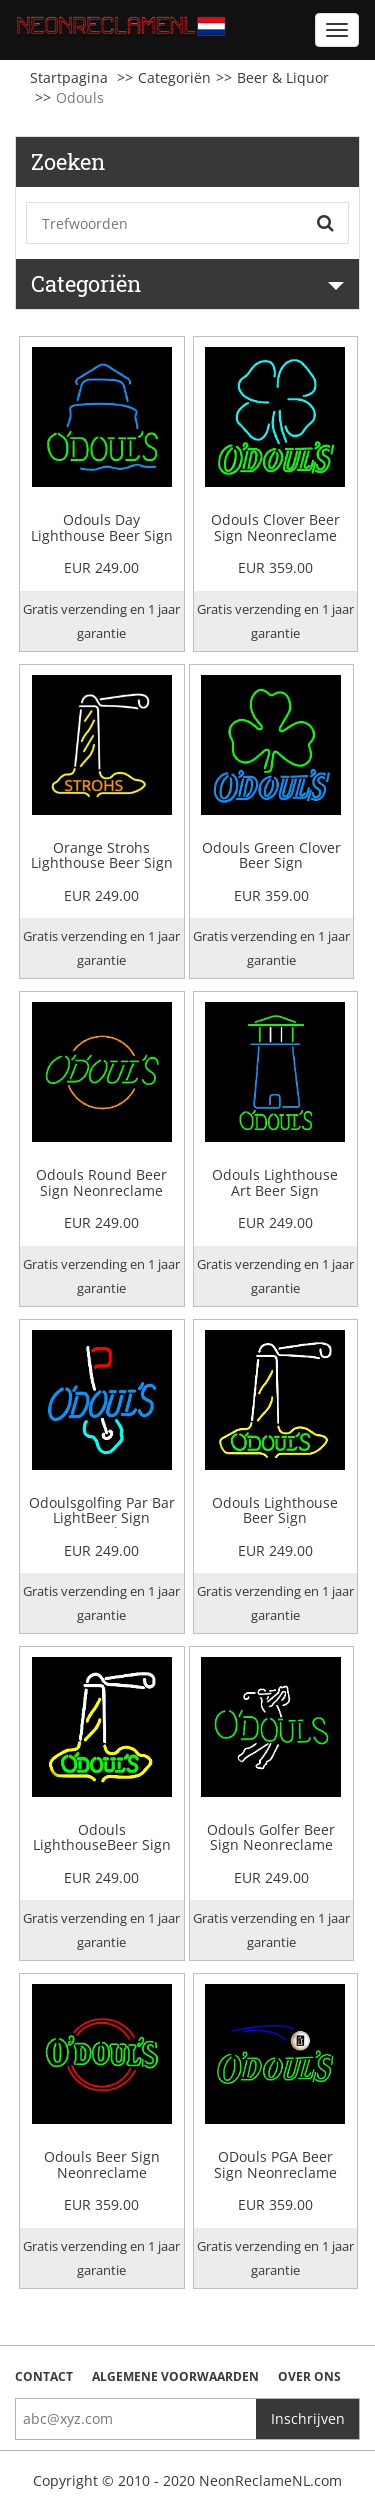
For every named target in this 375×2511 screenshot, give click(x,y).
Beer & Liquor (283, 77)
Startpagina (69, 77)
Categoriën (174, 77)
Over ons (309, 2376)
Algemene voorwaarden (175, 2376)
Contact (44, 2376)
